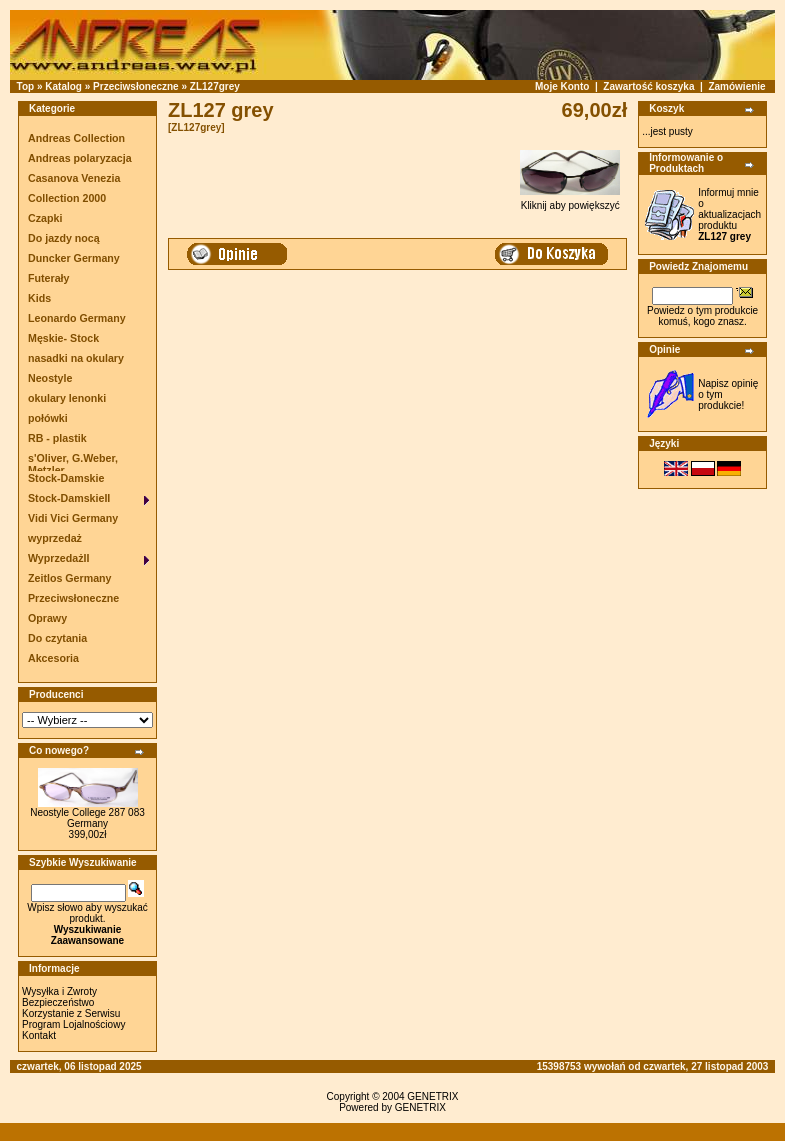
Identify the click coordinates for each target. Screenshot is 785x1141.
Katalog (63, 86)
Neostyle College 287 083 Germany (87, 818)
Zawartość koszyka (648, 86)
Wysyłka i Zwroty (59, 991)
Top (26, 86)
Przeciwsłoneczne (136, 86)
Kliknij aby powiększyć (570, 201)
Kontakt (39, 1035)
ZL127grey (215, 86)
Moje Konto (562, 86)
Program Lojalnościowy (73, 1024)
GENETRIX (432, 1096)
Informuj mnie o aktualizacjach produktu (729, 214)
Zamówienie (736, 86)
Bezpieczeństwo (58, 1002)
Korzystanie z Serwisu (71, 1013)
